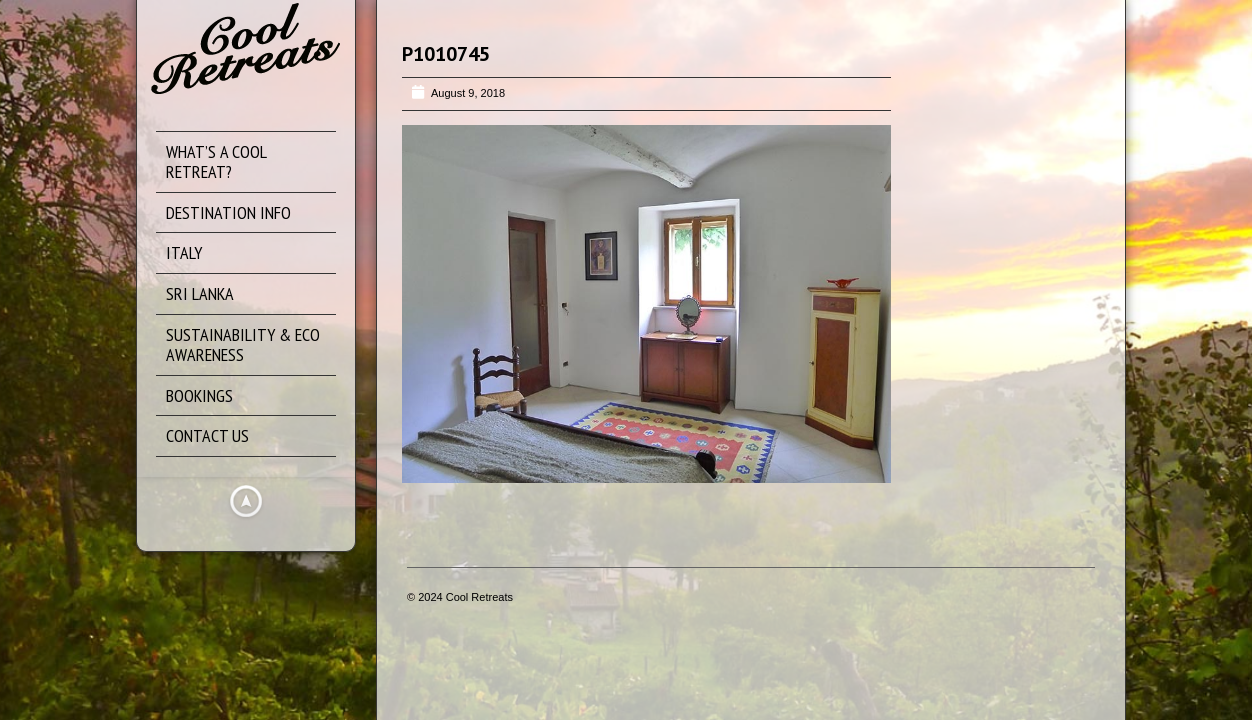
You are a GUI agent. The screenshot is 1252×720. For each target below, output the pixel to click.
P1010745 (446, 54)
